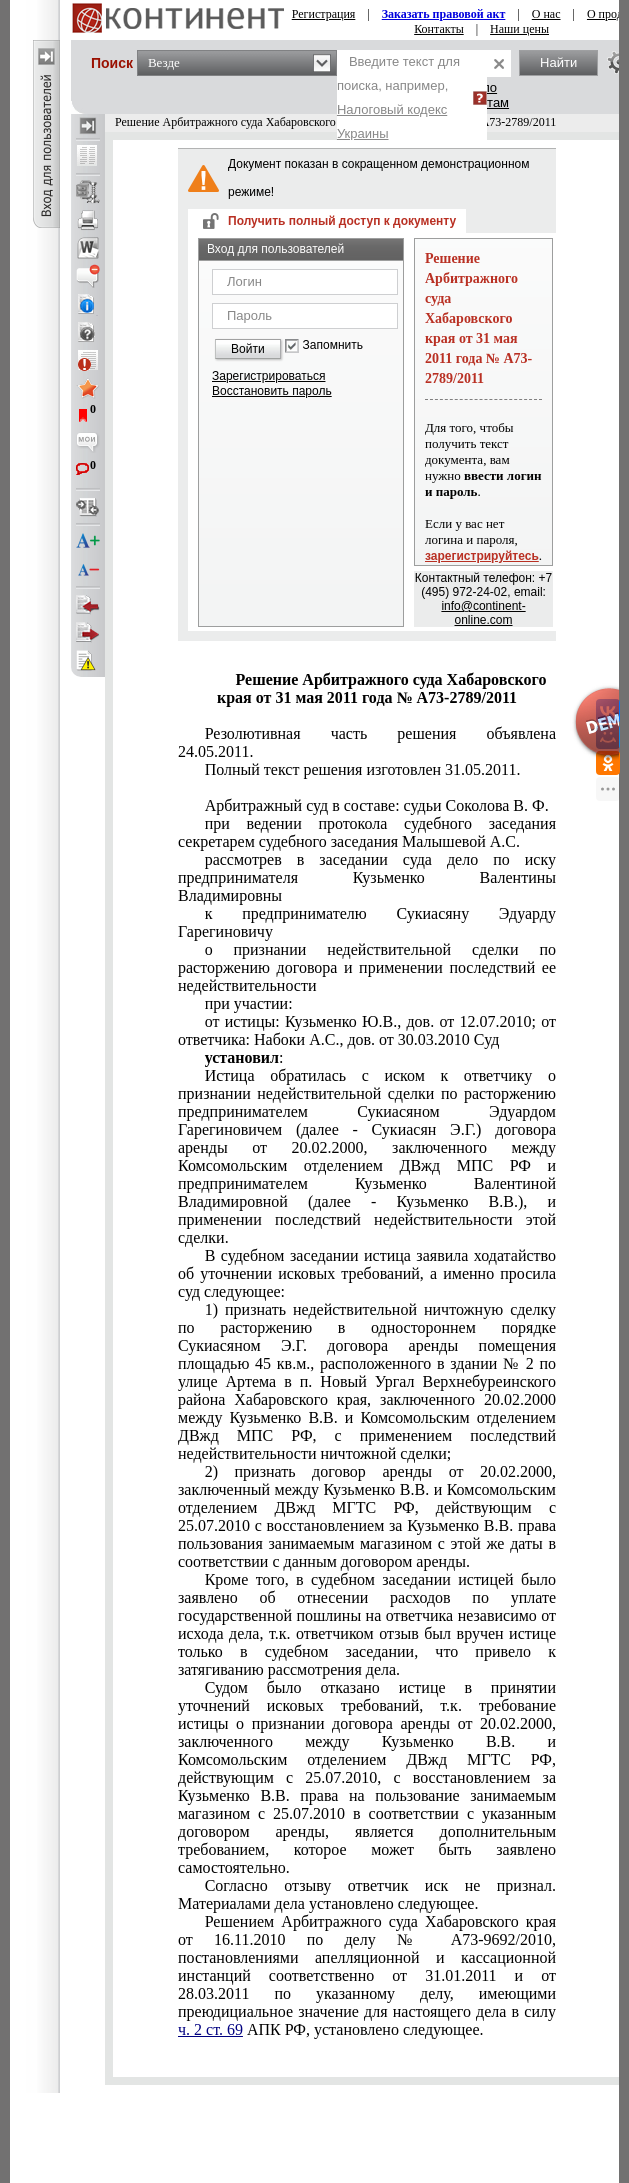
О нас (546, 14)
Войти (248, 349)
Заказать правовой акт (444, 14)
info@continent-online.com (483, 613)
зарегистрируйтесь (482, 556)
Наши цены (519, 29)
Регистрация (324, 14)
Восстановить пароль (272, 391)
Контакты (439, 29)
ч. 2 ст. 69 (210, 2029)
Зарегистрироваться (268, 376)
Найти (558, 62)
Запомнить (333, 345)
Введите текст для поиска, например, (398, 97)
